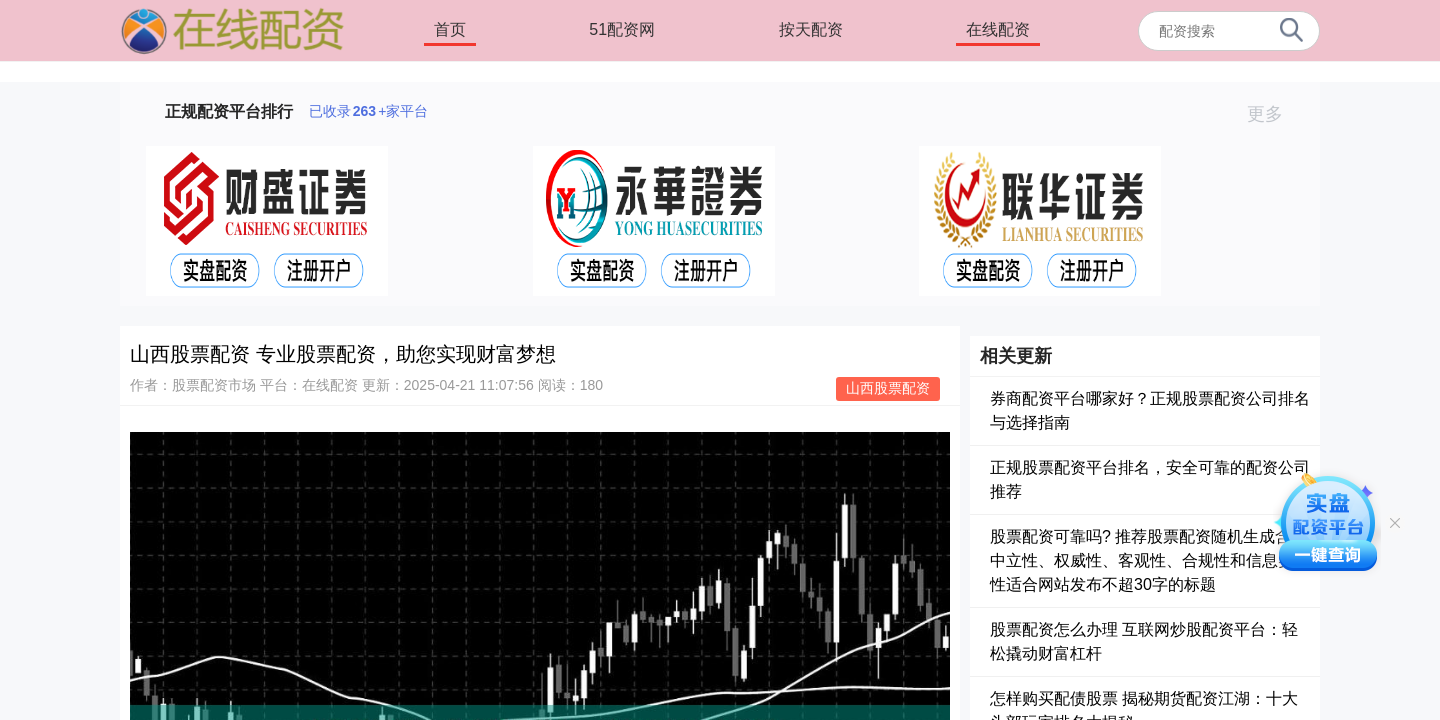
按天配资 (811, 29)
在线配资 (998, 29)
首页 (450, 29)
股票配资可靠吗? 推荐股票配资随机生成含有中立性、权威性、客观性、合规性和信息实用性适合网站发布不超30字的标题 (1150, 560)
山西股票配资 (888, 388)
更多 (1273, 114)
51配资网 (622, 29)
